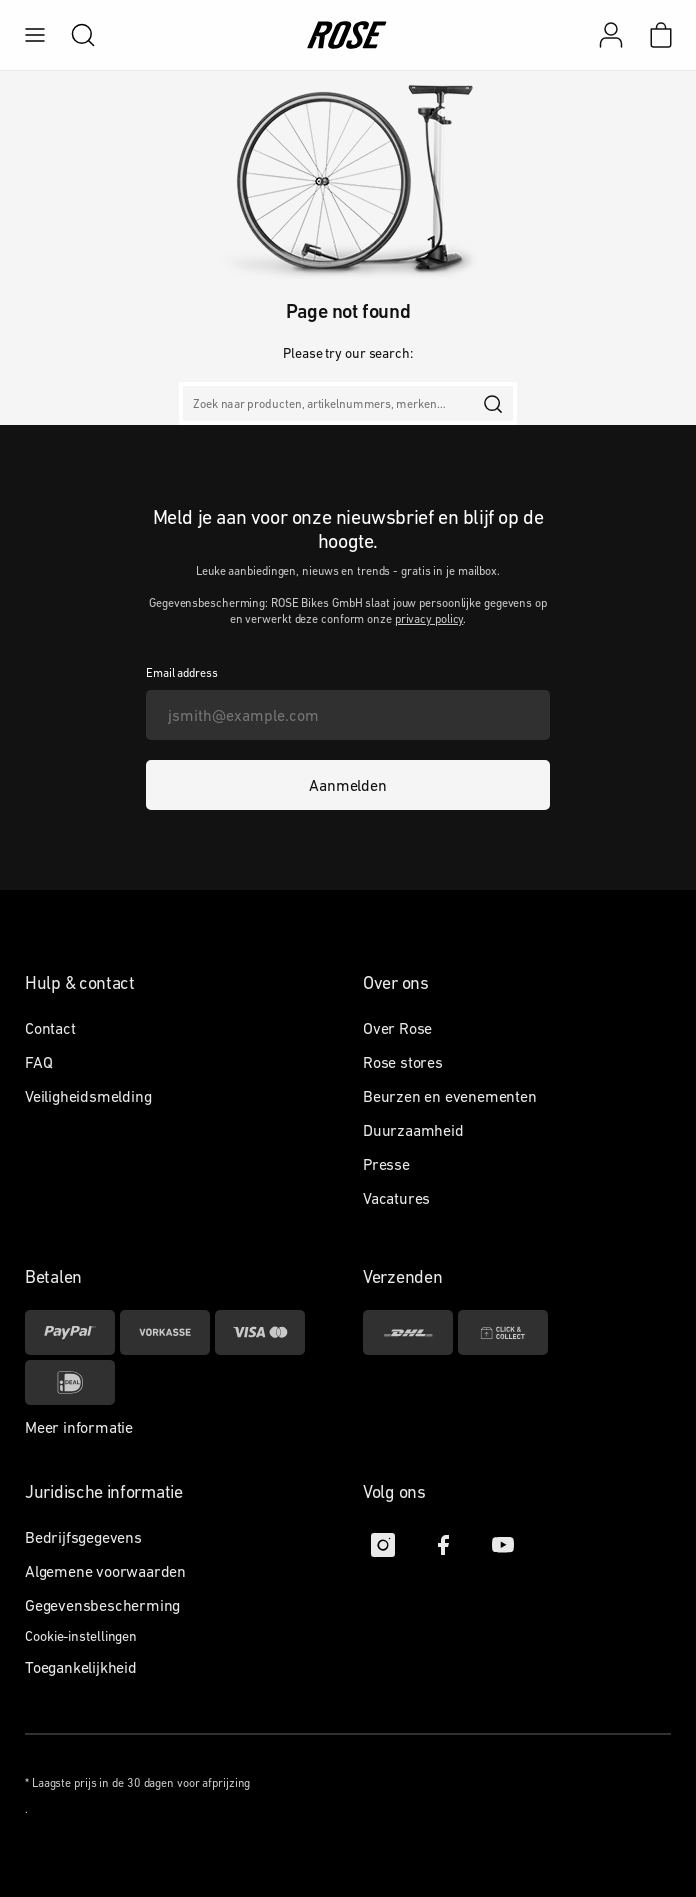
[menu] (35, 35)
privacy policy (429, 619)
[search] (73, 35)
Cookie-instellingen (81, 1636)
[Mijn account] (611, 35)
